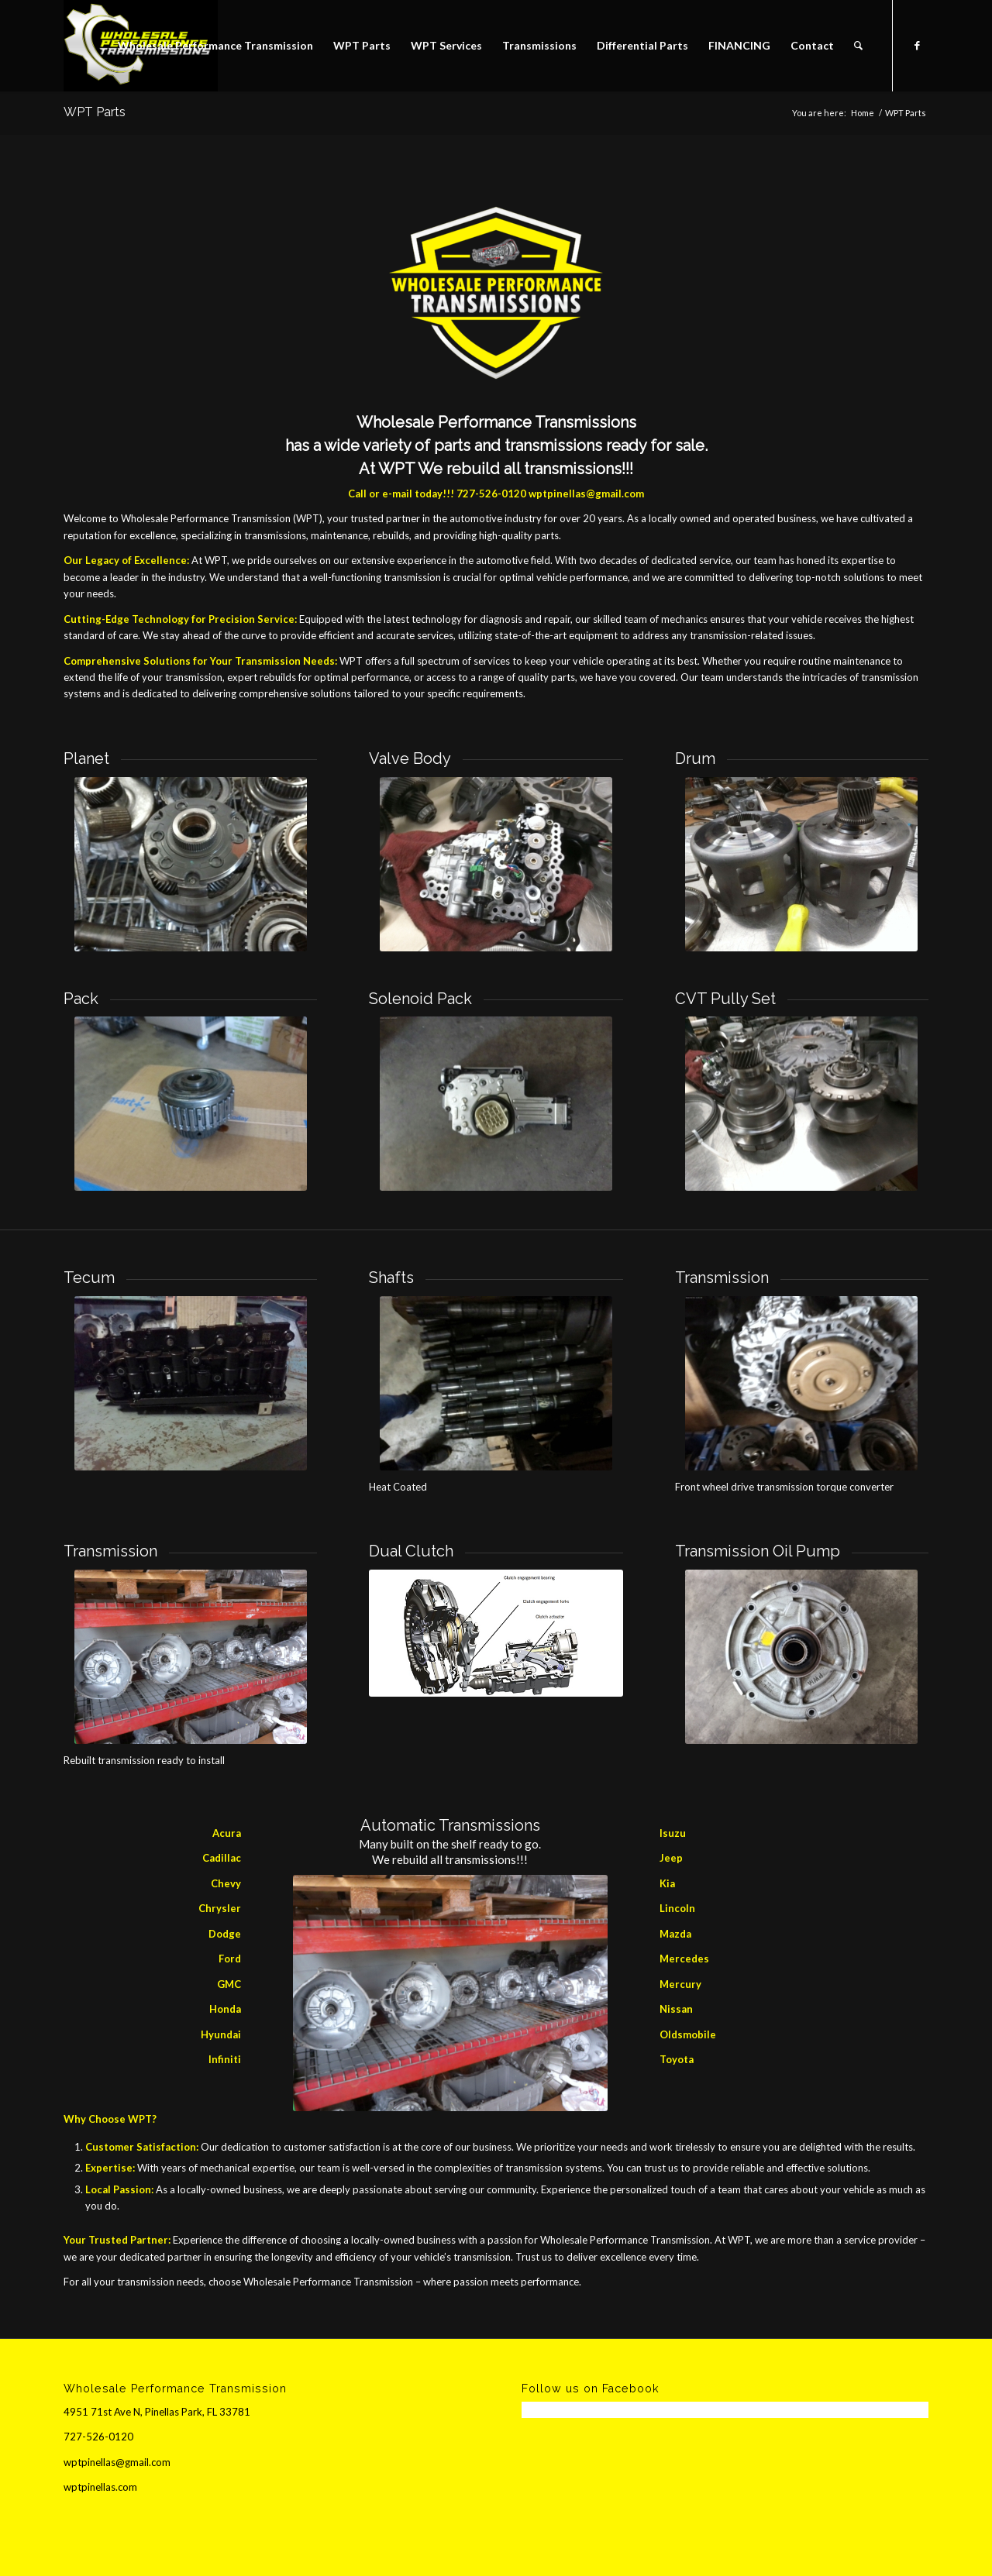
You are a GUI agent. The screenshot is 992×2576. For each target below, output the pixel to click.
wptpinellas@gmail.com (586, 493)
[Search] (858, 45)
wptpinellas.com (100, 2487)
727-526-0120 (491, 493)
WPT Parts (95, 112)
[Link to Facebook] (916, 45)
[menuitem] (215, 45)
